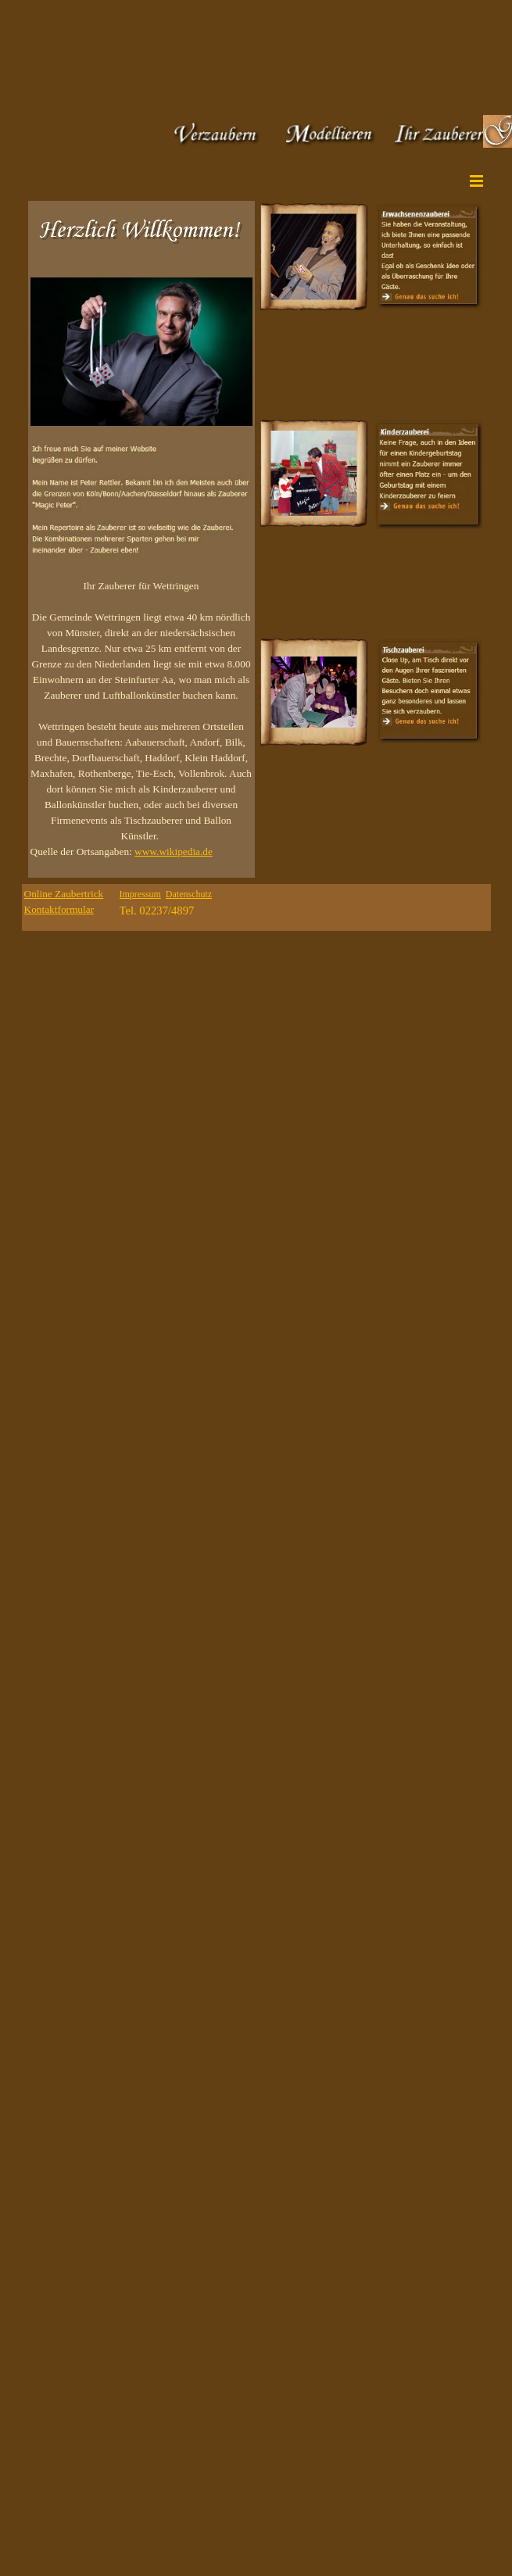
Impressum (140, 894)
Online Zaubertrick (64, 894)
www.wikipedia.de (173, 851)
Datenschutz (189, 894)
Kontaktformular (59, 909)
